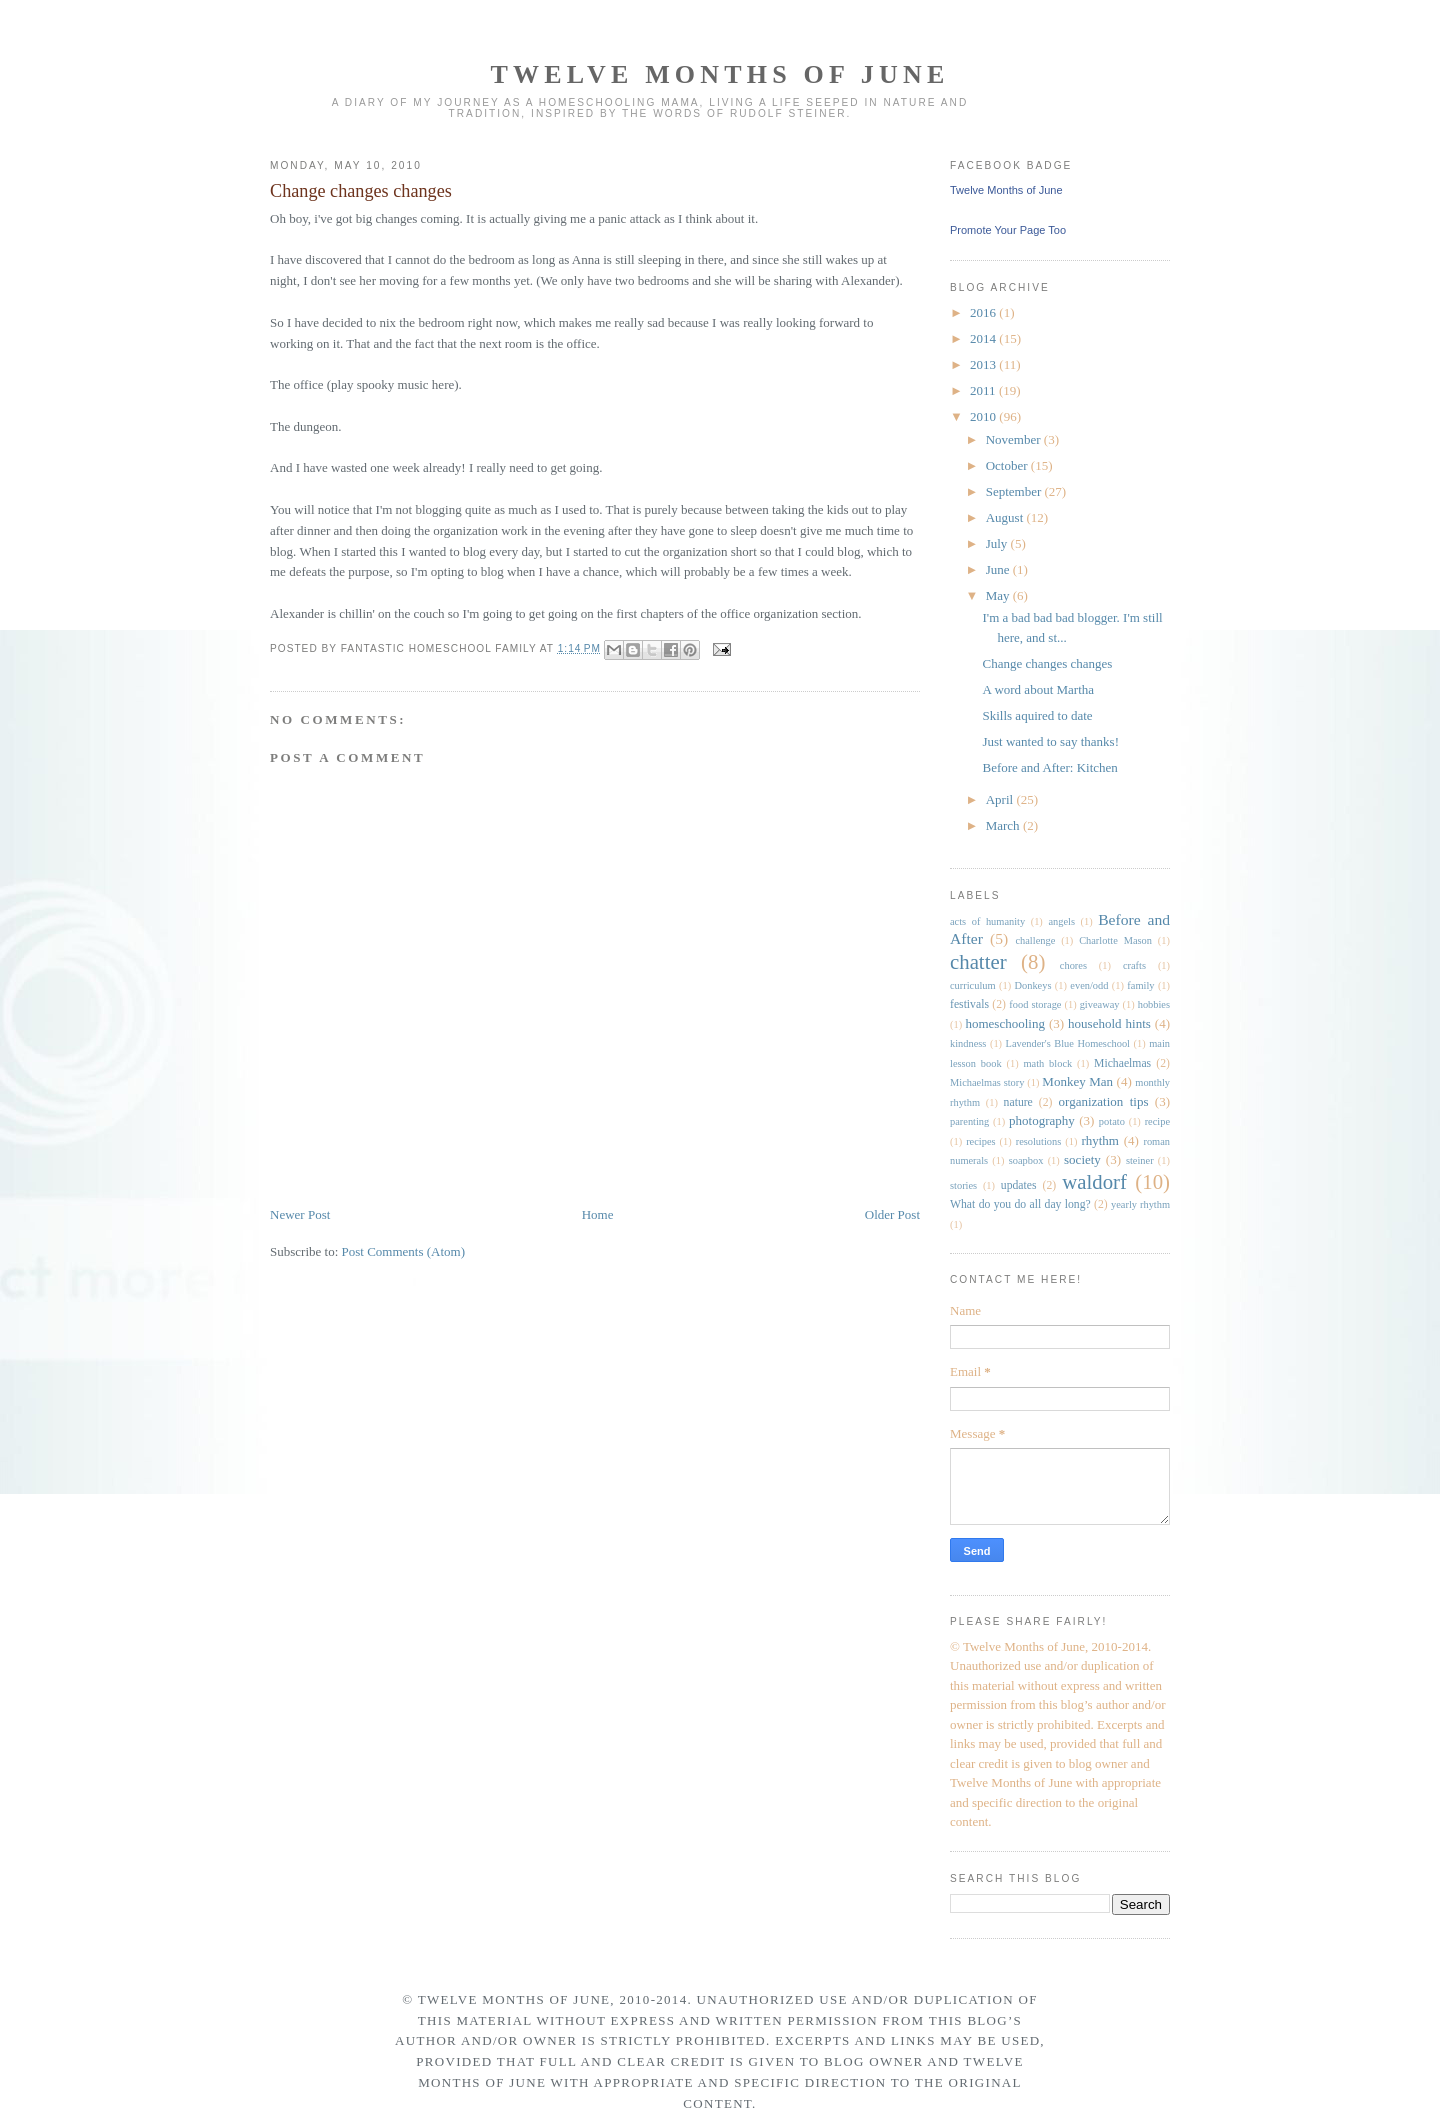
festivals (969, 1004)
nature (1018, 1102)
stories (963, 1185)
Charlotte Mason (1115, 940)
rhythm (1100, 1140)
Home (598, 1214)
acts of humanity (987, 921)
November (1015, 439)
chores (1073, 965)
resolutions (1039, 1141)
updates (1019, 1185)
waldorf (1094, 1181)
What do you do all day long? (1020, 1204)
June (999, 569)
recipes (980, 1141)
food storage (1035, 1004)
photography (1042, 1120)
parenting (969, 1121)
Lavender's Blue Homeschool (1068, 1043)
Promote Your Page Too (1008, 230)
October (1008, 465)
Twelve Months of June (719, 74)
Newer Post (300, 1214)
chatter (978, 961)
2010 (984, 416)
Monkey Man (1077, 1081)
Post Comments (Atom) (404, 1251)
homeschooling (1004, 1023)
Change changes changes (361, 191)
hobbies (1154, 1004)
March (1004, 825)
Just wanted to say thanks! (1050, 741)
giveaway (1100, 1004)
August (1006, 517)
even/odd (1089, 985)
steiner (1140, 1160)
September (1015, 491)
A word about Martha (1038, 689)
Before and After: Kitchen (1049, 767)
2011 (984, 390)
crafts (1134, 965)
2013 (984, 364)
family (1140, 985)
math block (1047, 1063)
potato (1112, 1121)
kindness (968, 1043)
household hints (1109, 1023)
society (1082, 1159)
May (999, 595)
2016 (984, 312)
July (998, 543)
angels (1061, 921)
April (1001, 799)
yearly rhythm (1140, 1204)
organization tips (1104, 1101)
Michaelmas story (987, 1082)
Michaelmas (1122, 1063)
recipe (1157, 1121)
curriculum (973, 985)
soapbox (1026, 1160)
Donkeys (1033, 985)
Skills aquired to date (1037, 715)
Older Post (892, 1214)
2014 (984, 338)
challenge (1035, 940)
